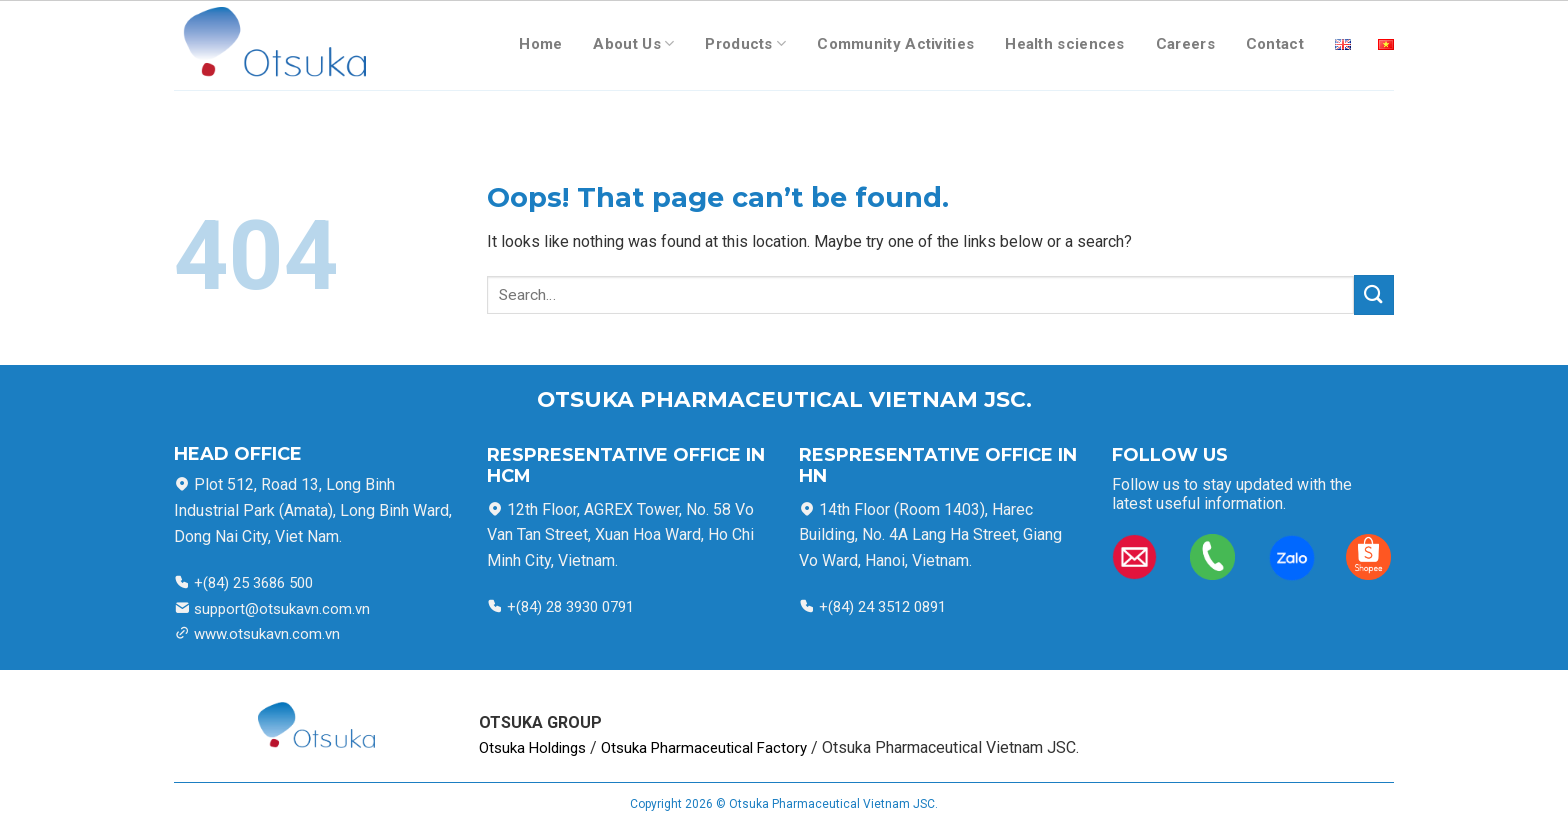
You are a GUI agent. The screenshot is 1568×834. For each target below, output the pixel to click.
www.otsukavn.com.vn (267, 634)
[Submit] (1374, 294)
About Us (633, 43)
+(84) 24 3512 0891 (880, 607)
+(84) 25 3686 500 (251, 583)
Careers (1185, 44)
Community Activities (895, 44)
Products (745, 43)
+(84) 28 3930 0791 (570, 607)
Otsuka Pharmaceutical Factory (704, 748)
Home (540, 44)
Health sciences (1065, 44)
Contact (1275, 44)
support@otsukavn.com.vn (282, 609)
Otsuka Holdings (532, 748)
